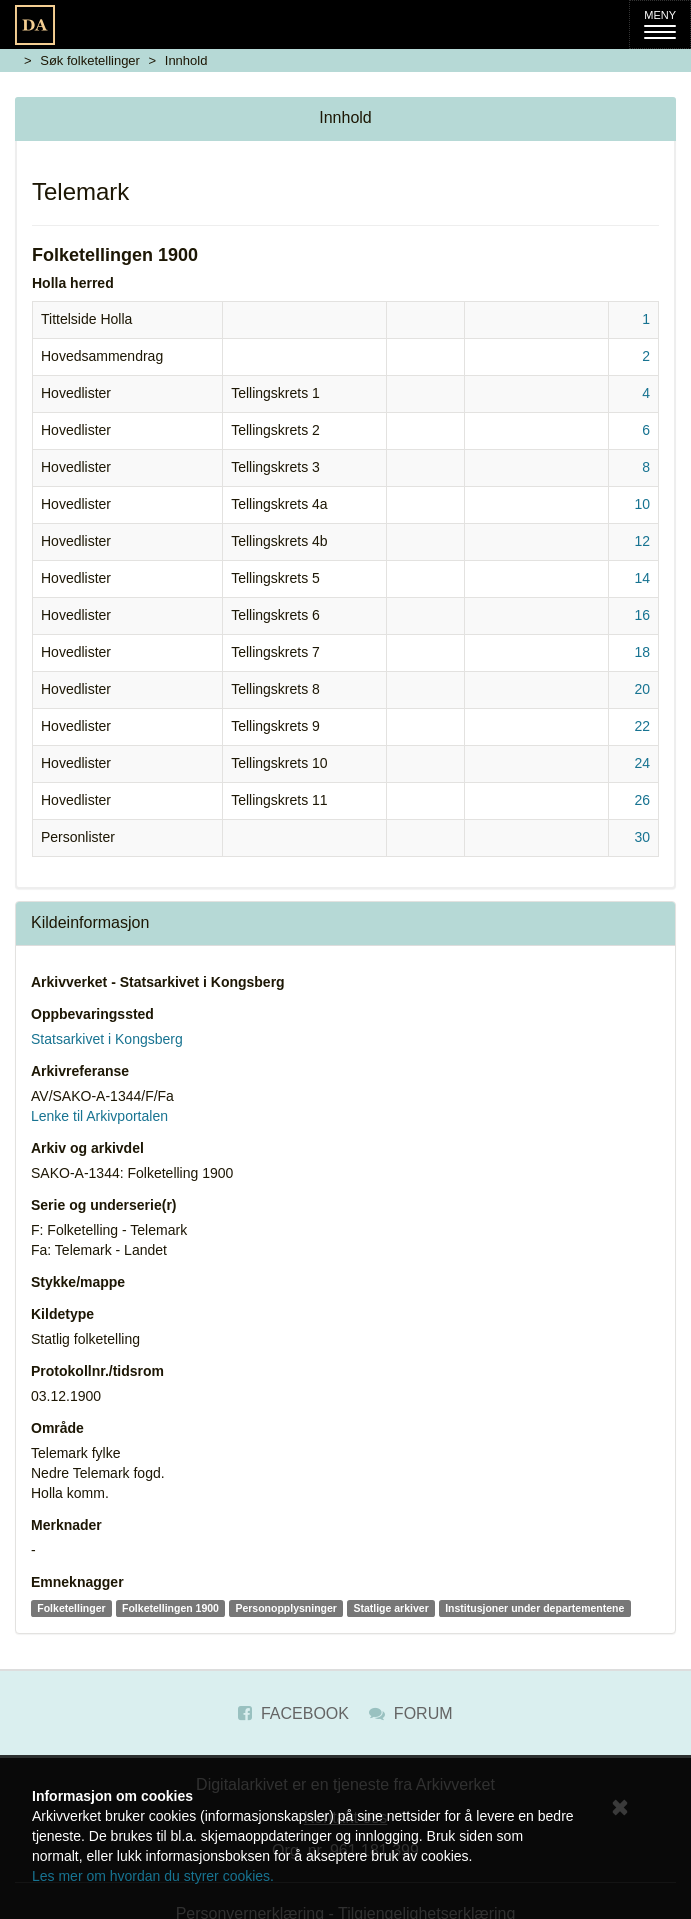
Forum (410, 1713)
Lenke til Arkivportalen (99, 1116)
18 (642, 652)
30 (642, 837)
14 (642, 578)
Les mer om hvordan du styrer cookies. (153, 1876)
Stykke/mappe (78, 1282)
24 (642, 763)
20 (642, 689)
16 (642, 615)
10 (642, 504)
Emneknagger (77, 1582)
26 (642, 800)
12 (642, 541)
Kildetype (62, 1314)
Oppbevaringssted (92, 1014)
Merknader (66, 1525)
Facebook (293, 1713)
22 (642, 726)
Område (57, 1428)
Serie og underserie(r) (104, 1205)
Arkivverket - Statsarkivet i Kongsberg (158, 982)
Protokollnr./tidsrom (97, 1371)
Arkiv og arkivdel (87, 1148)
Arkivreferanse (80, 1071)
